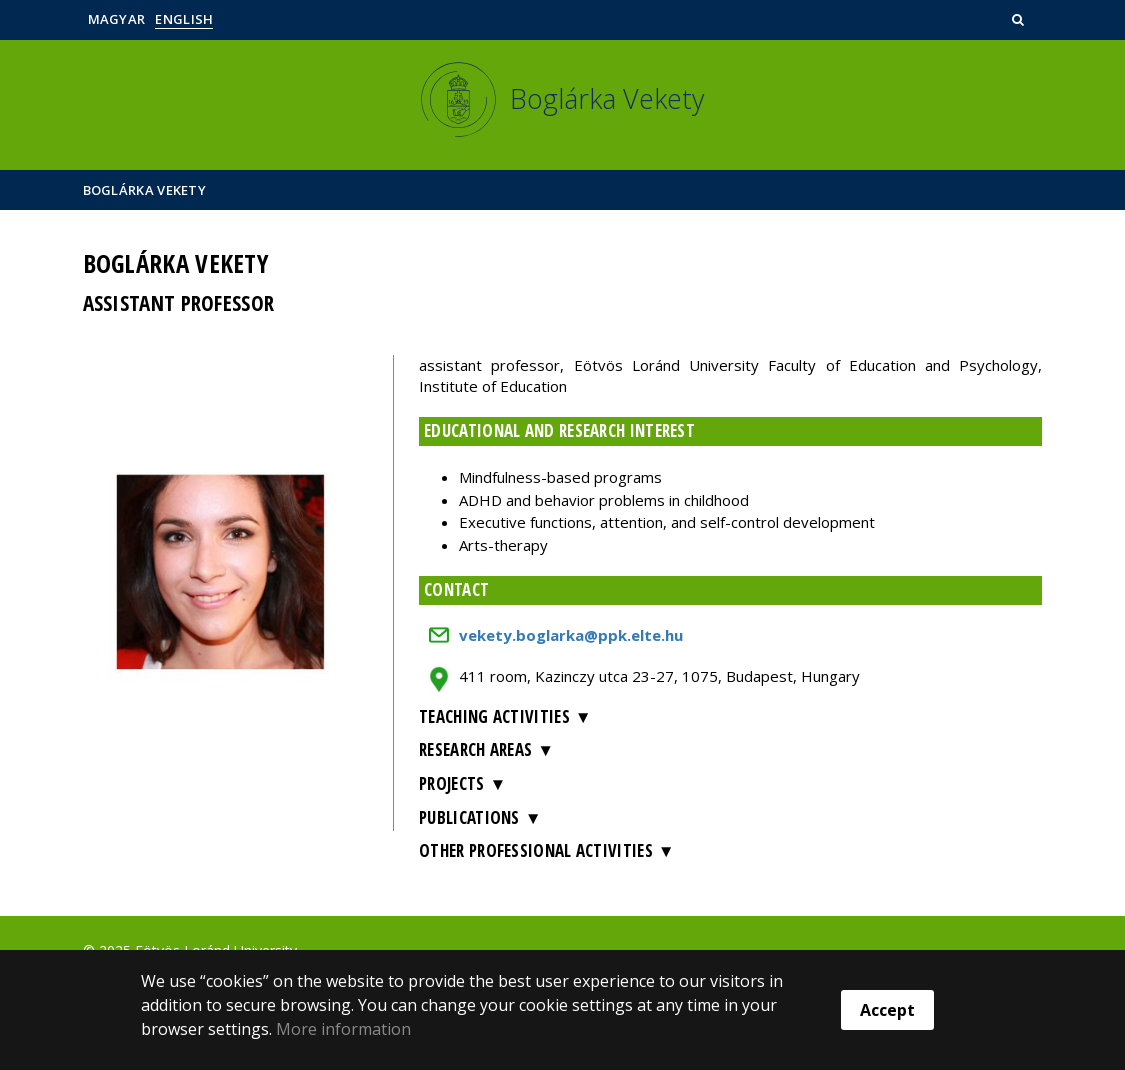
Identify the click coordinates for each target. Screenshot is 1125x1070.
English (184, 19)
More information (343, 1029)
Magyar (117, 19)
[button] (1020, 19)
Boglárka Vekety (145, 190)
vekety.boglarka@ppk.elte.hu (571, 635)
